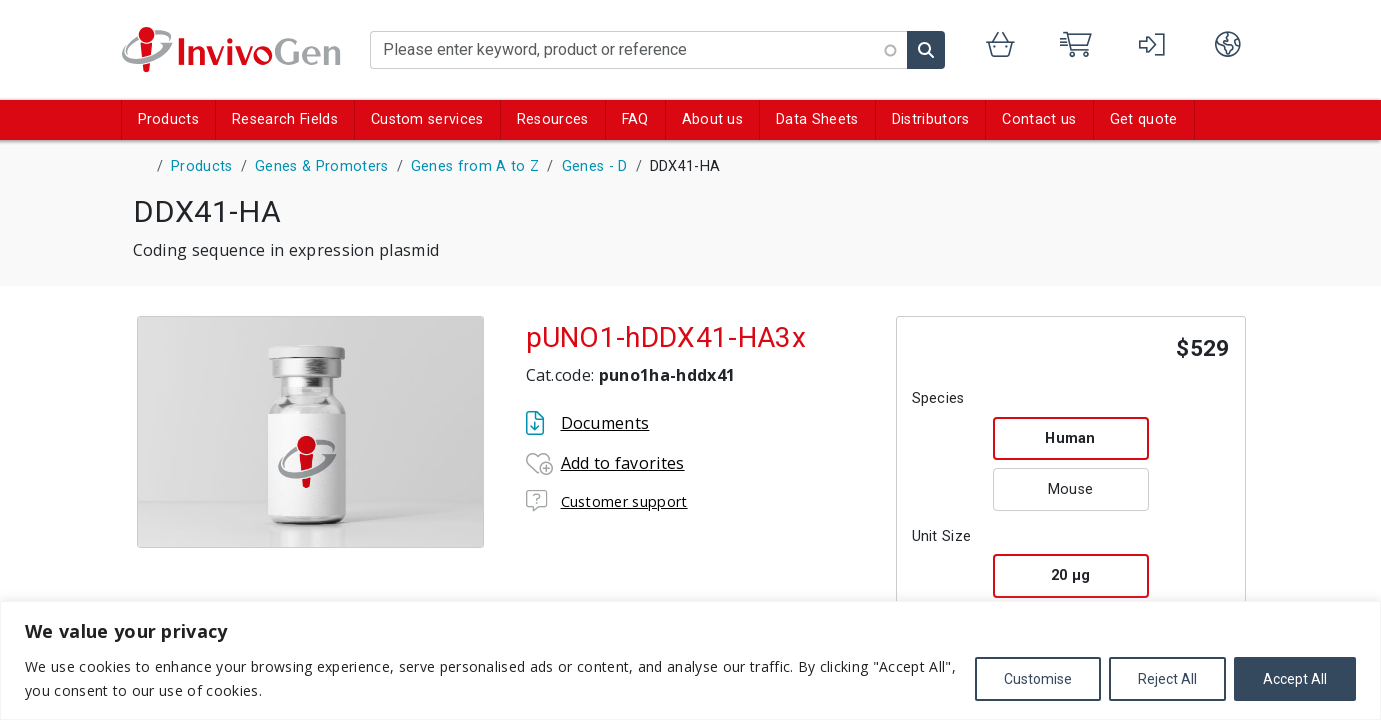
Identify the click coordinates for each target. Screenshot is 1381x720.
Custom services (427, 119)
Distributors (931, 119)
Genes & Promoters (321, 166)
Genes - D (595, 166)
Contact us (1039, 119)
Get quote (1144, 119)
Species (938, 398)
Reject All (1167, 679)
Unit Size (942, 536)
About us (713, 119)
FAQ (635, 119)
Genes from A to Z (475, 166)
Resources (553, 119)
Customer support (624, 501)
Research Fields (285, 119)
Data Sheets (817, 119)
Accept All (1295, 679)
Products (169, 119)
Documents (605, 423)
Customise (1038, 679)
